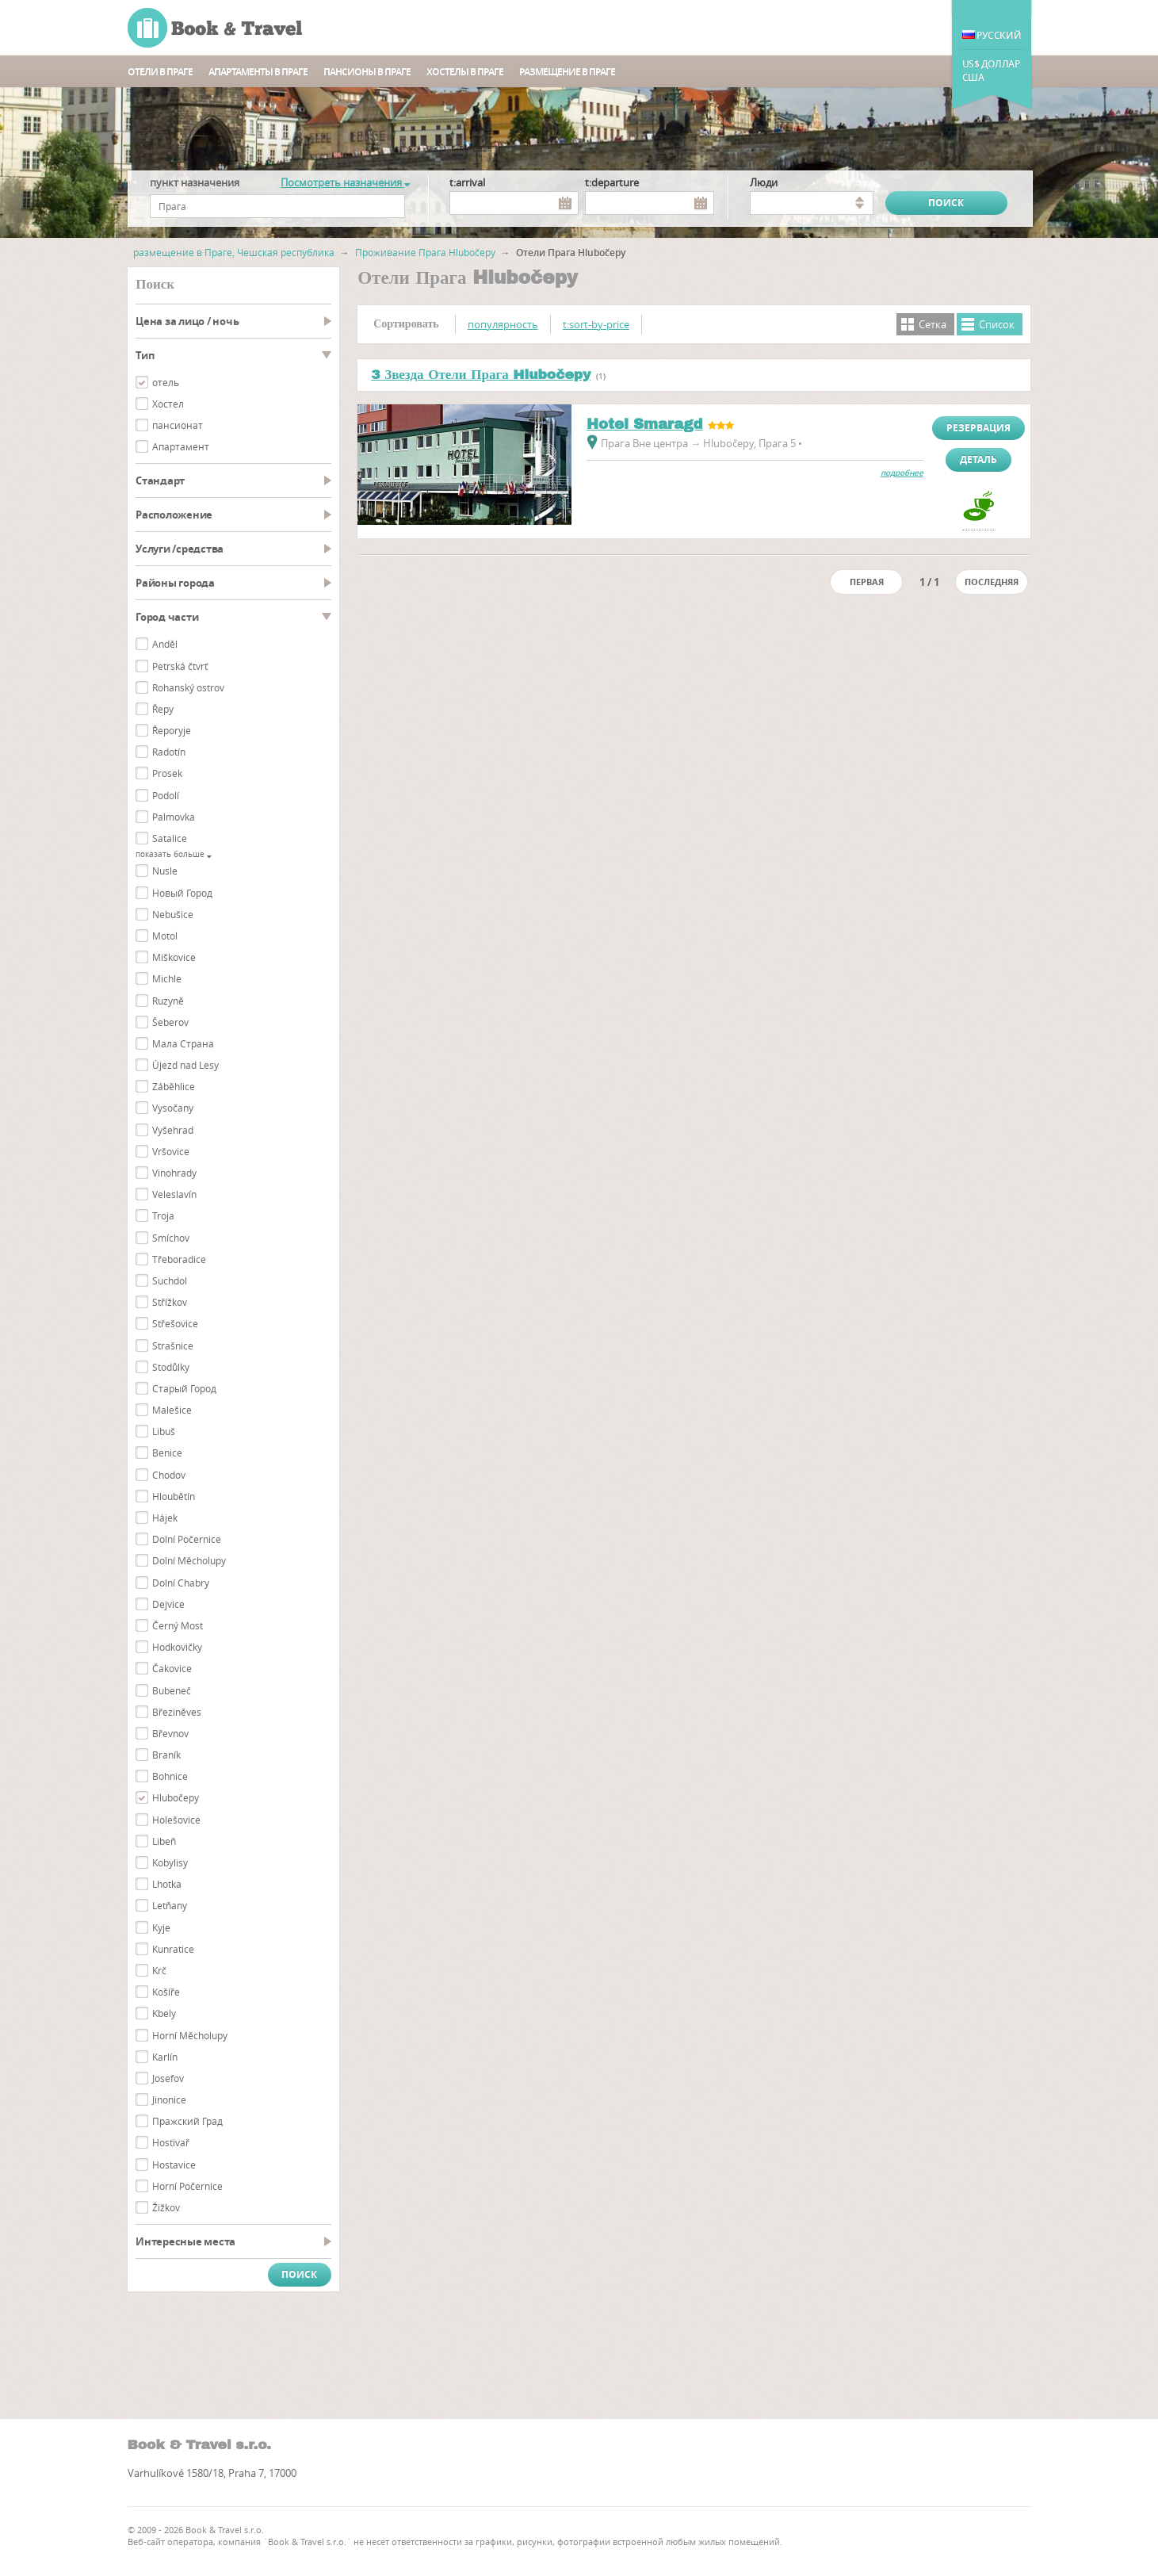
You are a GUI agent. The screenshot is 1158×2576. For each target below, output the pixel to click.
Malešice (172, 1409)
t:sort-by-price (596, 324)
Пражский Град (187, 2121)
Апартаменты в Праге (258, 71)
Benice (167, 1452)
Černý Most (177, 1625)
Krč (159, 1970)
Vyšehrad (172, 1129)
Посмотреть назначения (345, 182)
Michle (167, 978)
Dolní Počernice (186, 1539)
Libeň (164, 1841)
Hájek (165, 1517)
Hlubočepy (175, 1797)
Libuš (163, 1431)
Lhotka (167, 1883)
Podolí (165, 795)
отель (165, 382)
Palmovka (173, 816)
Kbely (164, 2013)
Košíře (166, 1991)
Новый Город (182, 892)
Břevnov (170, 1733)
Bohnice (170, 1776)
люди (764, 182)
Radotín (168, 751)
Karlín (165, 2056)
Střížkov (169, 1302)
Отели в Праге (160, 71)
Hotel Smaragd (645, 424)
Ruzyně (168, 1000)
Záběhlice (173, 1086)
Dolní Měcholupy (189, 1560)
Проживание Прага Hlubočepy (425, 252)
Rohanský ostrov (188, 687)
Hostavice (174, 2164)
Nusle (165, 870)
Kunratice (173, 1949)
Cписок (997, 324)
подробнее (902, 473)
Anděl (165, 643)
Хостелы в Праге (464, 71)
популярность (503, 324)
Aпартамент (180, 446)
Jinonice (169, 2099)
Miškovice (174, 957)
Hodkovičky (177, 1646)
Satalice (169, 838)
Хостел (168, 403)
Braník (166, 1754)
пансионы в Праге (367, 71)
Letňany (169, 1905)
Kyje (161, 1927)
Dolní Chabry (180, 1582)
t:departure (612, 182)
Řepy (163, 708)
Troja (163, 1215)
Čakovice (172, 1668)
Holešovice (176, 1819)
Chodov (168, 1474)
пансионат (177, 425)
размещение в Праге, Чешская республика (233, 252)
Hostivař (170, 2142)
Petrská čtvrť (180, 666)
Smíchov (170, 1237)
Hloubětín (173, 1496)
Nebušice (172, 914)
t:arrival (467, 182)
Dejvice (168, 1604)
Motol (165, 935)
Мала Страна (183, 1043)
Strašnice (172, 1345)
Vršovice (170, 1151)
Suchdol (169, 1280)
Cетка (932, 324)
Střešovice (175, 1323)
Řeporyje (171, 730)
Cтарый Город (184, 1388)
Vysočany (172, 1107)
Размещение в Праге (567, 71)
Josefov (168, 2078)
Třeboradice (179, 1259)
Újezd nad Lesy (185, 1064)
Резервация (978, 427)
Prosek (167, 773)
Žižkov (166, 2207)
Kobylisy (170, 1862)
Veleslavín (174, 1194)
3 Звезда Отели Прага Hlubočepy (480, 374)
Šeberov (170, 1022)
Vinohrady (174, 1172)
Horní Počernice (187, 2186)
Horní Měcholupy (189, 2035)
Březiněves (176, 1711)
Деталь (978, 459)
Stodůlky (170, 1367)
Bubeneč (171, 1690)
